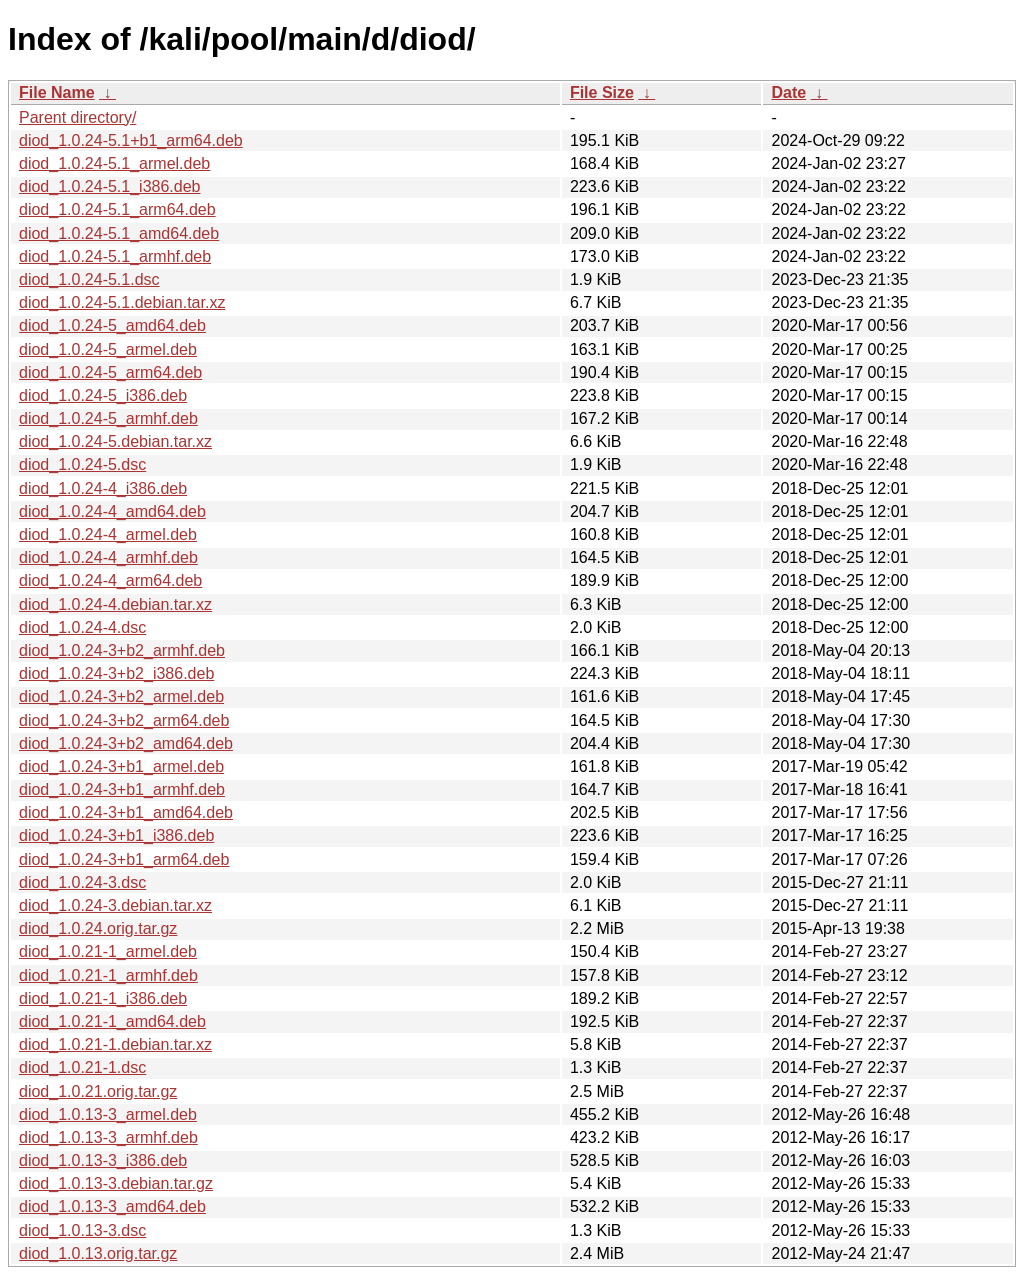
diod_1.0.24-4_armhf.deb (108, 557)
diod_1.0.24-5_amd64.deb (112, 325)
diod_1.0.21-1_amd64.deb (112, 1021)
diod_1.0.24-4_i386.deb (103, 488)
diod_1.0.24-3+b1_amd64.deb (126, 812)
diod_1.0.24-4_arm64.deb (110, 580)
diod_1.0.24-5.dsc (82, 464)
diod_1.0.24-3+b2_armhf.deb (122, 650)
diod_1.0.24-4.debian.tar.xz (115, 604)
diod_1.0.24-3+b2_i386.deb (116, 673)
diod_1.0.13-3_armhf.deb (108, 1137)
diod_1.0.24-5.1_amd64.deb (119, 233)
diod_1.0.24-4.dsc (82, 627)
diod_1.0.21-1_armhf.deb (108, 975)
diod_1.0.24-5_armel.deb (108, 349)
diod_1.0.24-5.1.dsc (89, 279)
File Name (57, 92)
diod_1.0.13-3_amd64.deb (112, 1206)
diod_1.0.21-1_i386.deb (103, 998)
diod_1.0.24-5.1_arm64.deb (117, 209)
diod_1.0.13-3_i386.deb (103, 1160)
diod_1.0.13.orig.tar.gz (98, 1253)
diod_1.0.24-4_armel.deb (108, 534)
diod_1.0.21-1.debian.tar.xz (115, 1044)
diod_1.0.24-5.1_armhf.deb (115, 256)
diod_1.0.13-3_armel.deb (108, 1114)
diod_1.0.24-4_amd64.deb (112, 511)
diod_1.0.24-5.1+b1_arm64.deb (131, 140)
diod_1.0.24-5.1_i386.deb (110, 186)
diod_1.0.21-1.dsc (82, 1067)
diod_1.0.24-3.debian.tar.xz (115, 905)
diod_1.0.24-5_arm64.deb (110, 372)
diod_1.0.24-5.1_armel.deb (114, 163)
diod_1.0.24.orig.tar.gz (98, 928)
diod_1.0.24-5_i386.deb (103, 395)
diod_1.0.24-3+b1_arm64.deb (124, 859)
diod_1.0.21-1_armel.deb (108, 951)
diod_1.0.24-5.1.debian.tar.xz (122, 302)
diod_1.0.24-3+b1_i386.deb (116, 835)
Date (788, 92)
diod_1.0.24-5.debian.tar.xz (115, 441)
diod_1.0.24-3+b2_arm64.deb (124, 720)
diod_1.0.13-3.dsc (82, 1230)
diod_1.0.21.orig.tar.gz (98, 1091)
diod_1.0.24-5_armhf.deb (108, 418)
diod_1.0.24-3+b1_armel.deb (121, 766)
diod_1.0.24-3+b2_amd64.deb (126, 743)
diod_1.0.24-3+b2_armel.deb (121, 696)
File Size (602, 92)
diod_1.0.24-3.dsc (82, 882)
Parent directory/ (77, 117)
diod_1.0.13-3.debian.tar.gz (116, 1183)
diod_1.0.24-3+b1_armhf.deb (122, 789)
